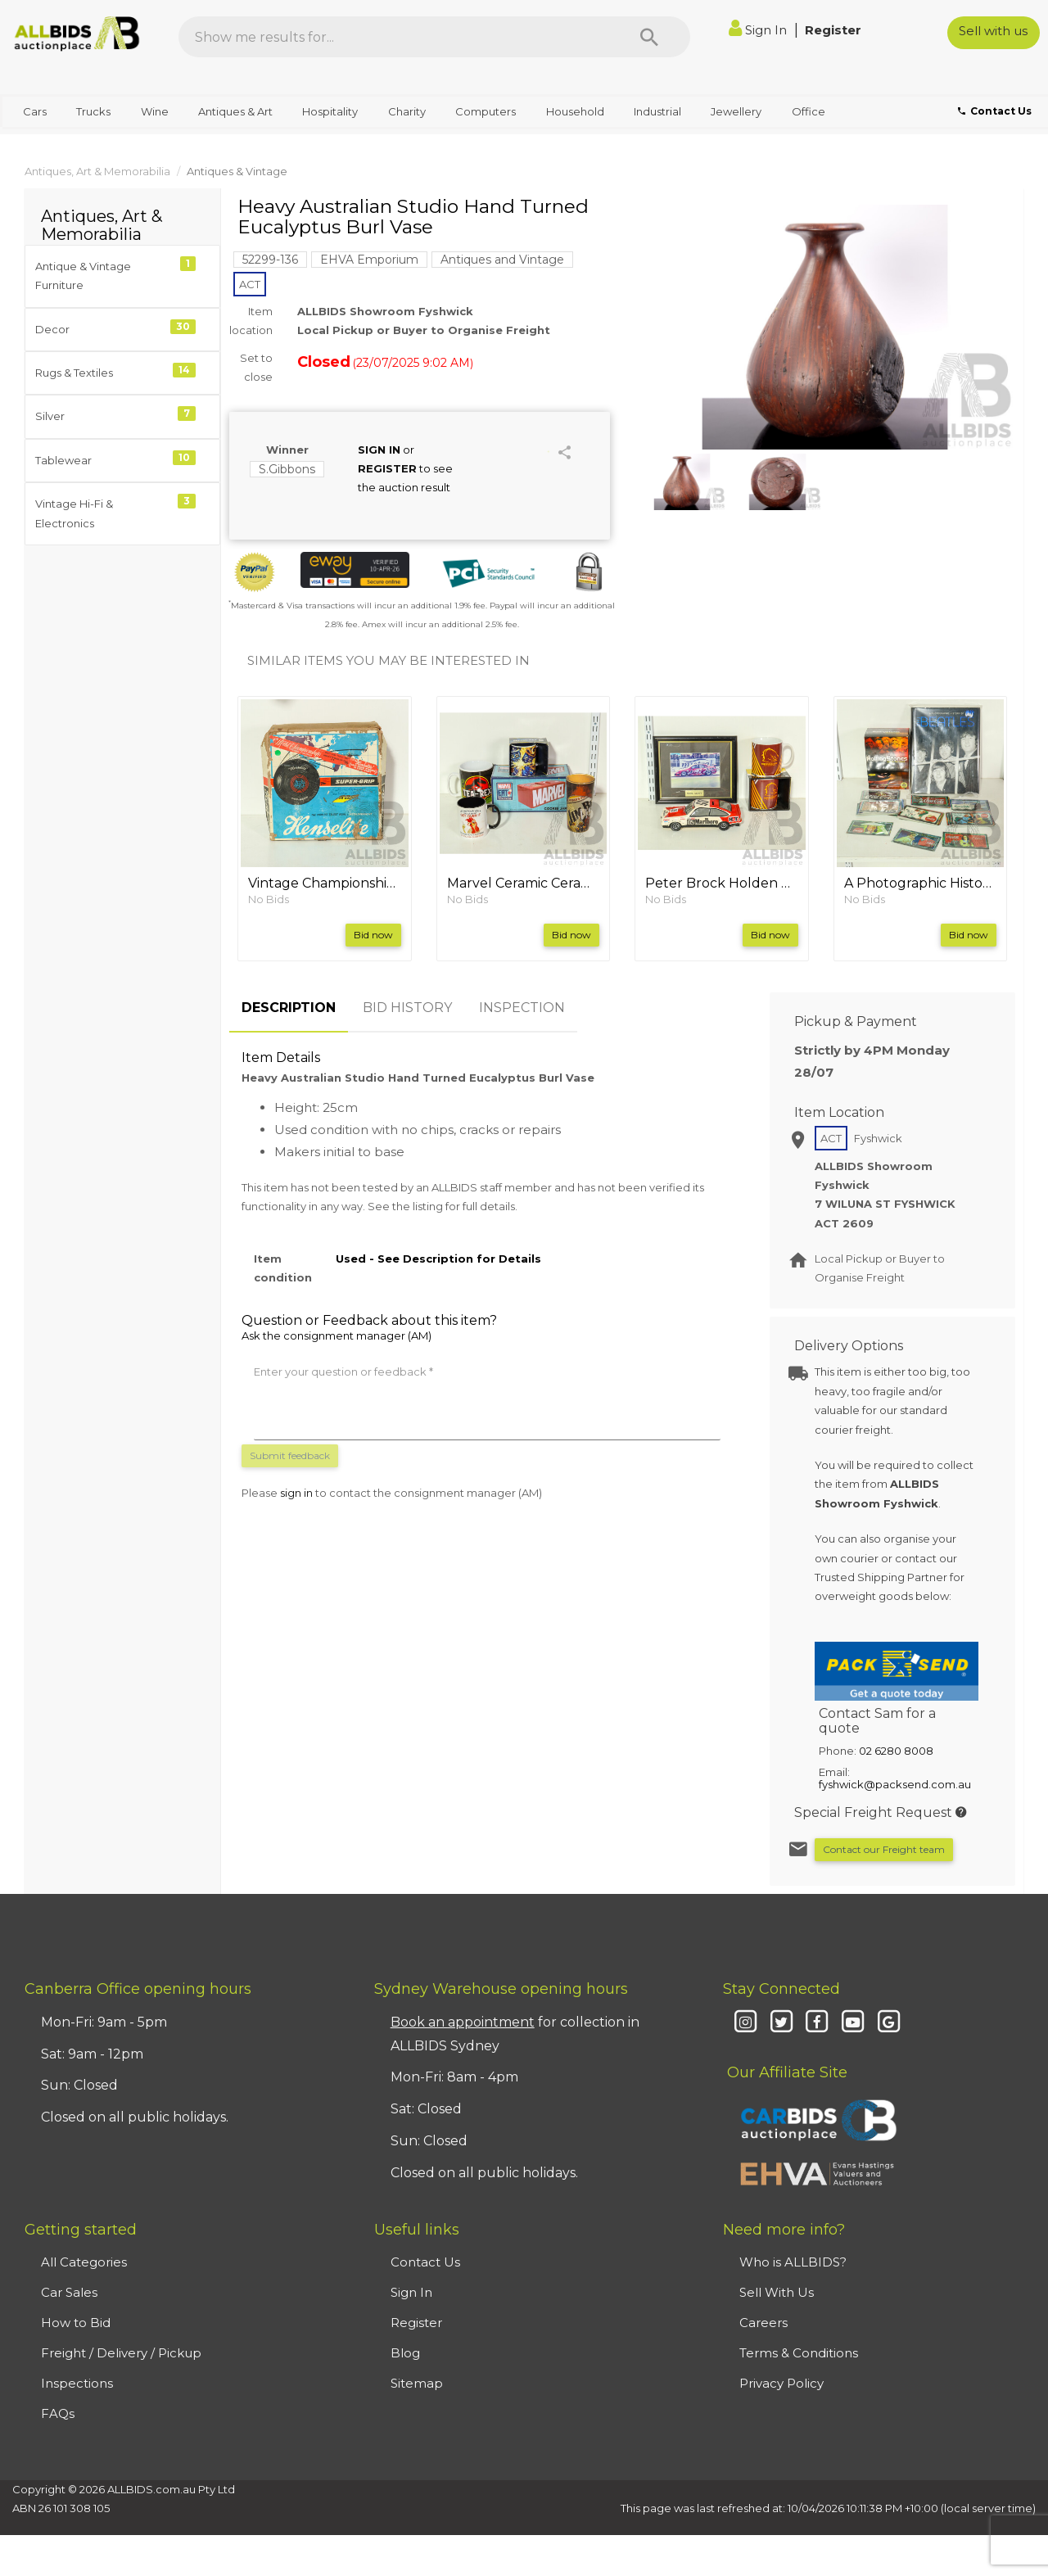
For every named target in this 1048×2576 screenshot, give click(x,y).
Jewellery (736, 111)
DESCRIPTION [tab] (289, 1007)
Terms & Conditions (798, 2353)
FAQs (58, 2413)
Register (833, 30)
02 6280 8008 (896, 1750)
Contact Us (425, 2262)
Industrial (657, 111)
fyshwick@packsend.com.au (895, 1784)
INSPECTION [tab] (522, 1007)
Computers (485, 111)
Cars (35, 111)
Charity (407, 111)
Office (808, 111)
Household (575, 111)
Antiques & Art (235, 111)
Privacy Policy (781, 2383)
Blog (405, 2353)
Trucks (93, 111)
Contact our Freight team (884, 1849)
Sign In (759, 30)
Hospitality (330, 111)
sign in (296, 1492)
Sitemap (417, 2383)
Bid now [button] (373, 935)
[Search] (649, 36)
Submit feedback (290, 1455)
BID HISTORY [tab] (407, 1007)
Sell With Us (776, 2292)
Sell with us (993, 30)
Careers (763, 2322)
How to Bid (76, 2322)
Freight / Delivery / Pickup (121, 2353)
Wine (155, 111)
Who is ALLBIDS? (793, 2262)
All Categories (84, 2262)
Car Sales (69, 2292)
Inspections (77, 2383)
